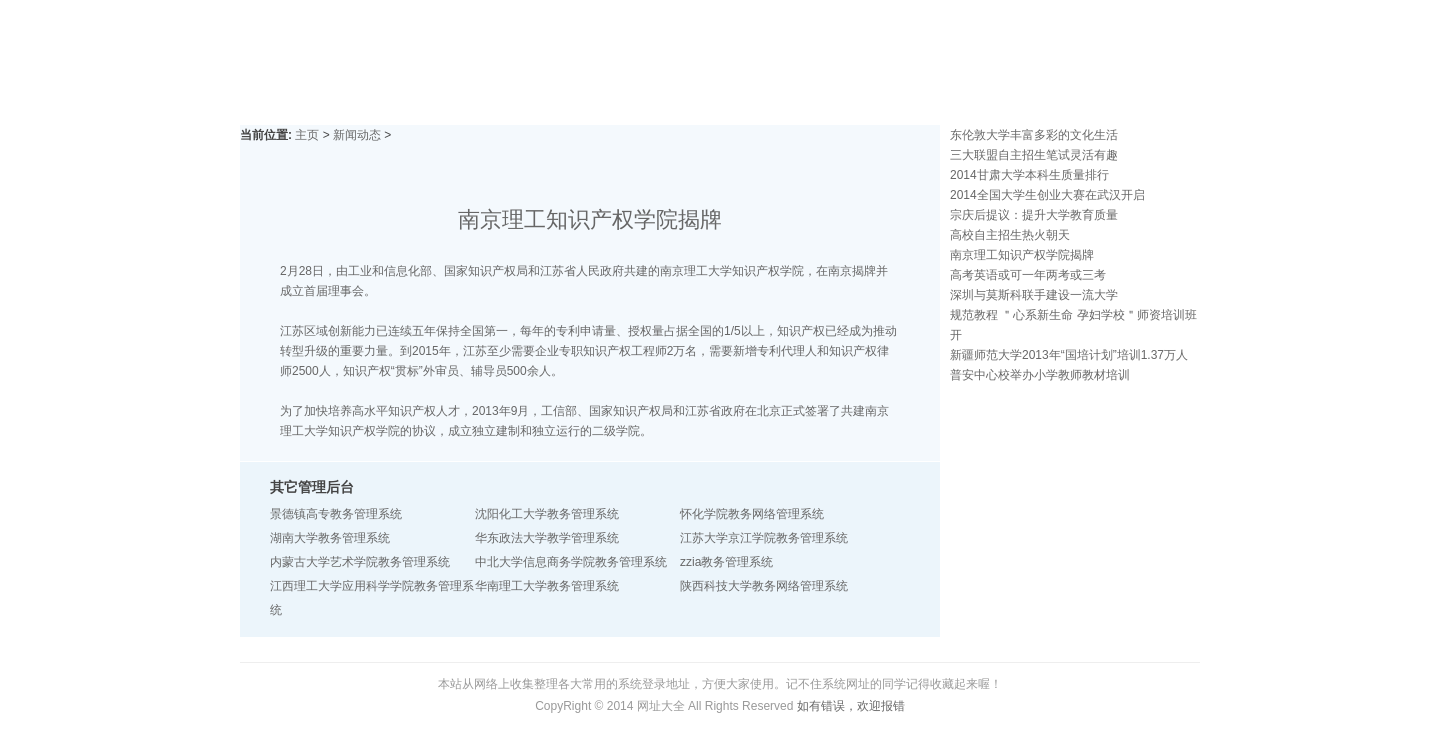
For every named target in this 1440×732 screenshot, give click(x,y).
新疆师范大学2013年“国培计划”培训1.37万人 (1069, 355)
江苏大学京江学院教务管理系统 (764, 538)
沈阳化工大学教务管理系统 (547, 514)
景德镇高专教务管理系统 (336, 514)
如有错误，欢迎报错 (851, 706)
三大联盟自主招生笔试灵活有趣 (1034, 155)
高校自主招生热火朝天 (1010, 235)
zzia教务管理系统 (726, 562)
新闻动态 (357, 135)
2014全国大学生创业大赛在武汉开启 (1047, 195)
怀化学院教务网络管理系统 (752, 514)
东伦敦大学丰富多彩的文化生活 (1034, 135)
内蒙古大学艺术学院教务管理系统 (360, 562)
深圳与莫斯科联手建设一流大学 (1034, 295)
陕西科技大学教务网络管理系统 (764, 586)
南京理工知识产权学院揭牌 (1022, 255)
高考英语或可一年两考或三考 (1028, 275)
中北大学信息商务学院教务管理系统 (571, 562)
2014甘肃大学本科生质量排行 (1029, 175)
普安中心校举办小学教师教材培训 (1040, 375)
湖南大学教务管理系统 (330, 538)
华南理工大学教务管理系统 (547, 586)
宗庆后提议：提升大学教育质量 (1034, 215)
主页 (307, 135)
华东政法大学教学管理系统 (547, 538)
